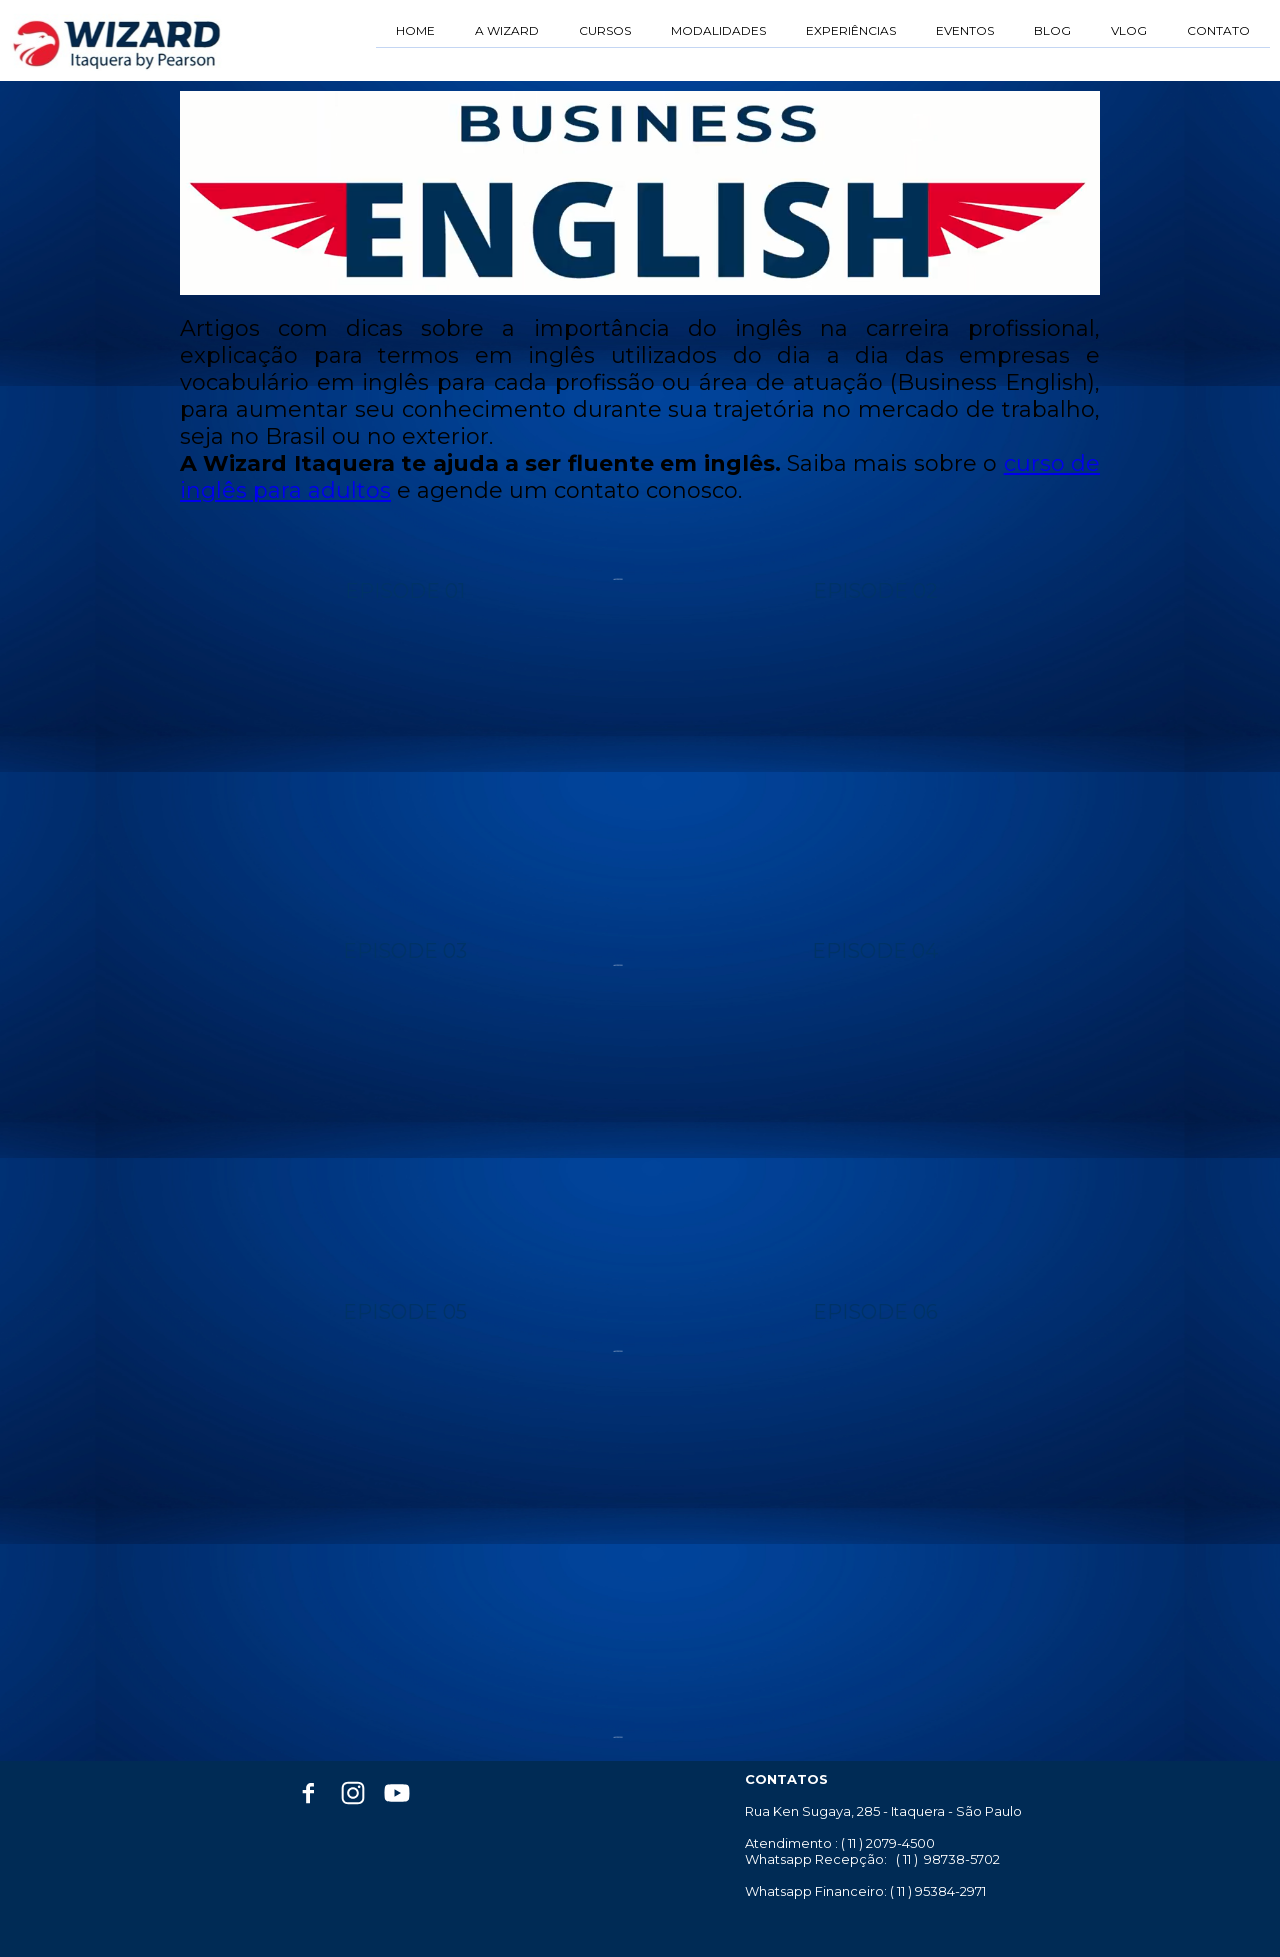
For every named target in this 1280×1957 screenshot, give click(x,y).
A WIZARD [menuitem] (507, 30)
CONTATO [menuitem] (1218, 30)
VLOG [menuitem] (1129, 30)
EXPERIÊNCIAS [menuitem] (851, 30)
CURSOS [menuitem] (605, 30)
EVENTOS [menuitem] (965, 30)
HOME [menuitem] (415, 30)
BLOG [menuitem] (1052, 30)
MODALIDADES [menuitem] (718, 30)
